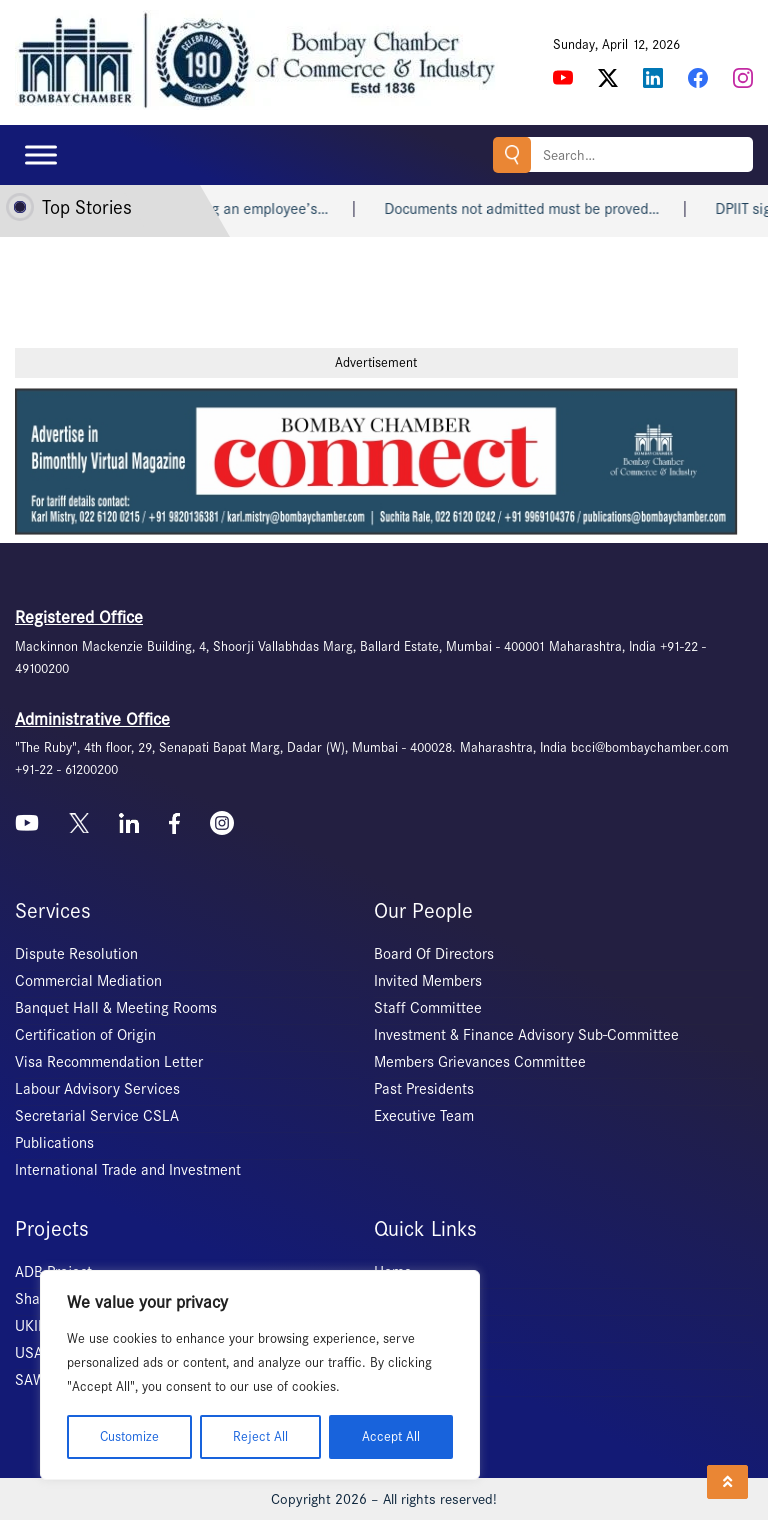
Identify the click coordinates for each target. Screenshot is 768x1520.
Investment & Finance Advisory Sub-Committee (526, 1035)
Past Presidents (424, 1089)
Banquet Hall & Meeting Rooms (116, 1008)
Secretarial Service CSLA (97, 1116)
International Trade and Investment (128, 1170)
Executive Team (424, 1116)
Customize (129, 1436)
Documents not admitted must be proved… (565, 209)
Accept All (391, 1436)
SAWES (38, 1380)
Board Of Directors (434, 954)
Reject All (260, 1436)
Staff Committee (428, 1008)
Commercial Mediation (88, 981)
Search (512, 154)
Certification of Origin (85, 1035)
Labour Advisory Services (97, 1089)
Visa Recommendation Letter (109, 1062)
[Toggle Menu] (41, 154)
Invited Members (428, 981)
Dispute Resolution (76, 954)
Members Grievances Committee (480, 1062)
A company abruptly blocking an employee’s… (224, 209)
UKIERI (37, 1326)
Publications (54, 1143)
